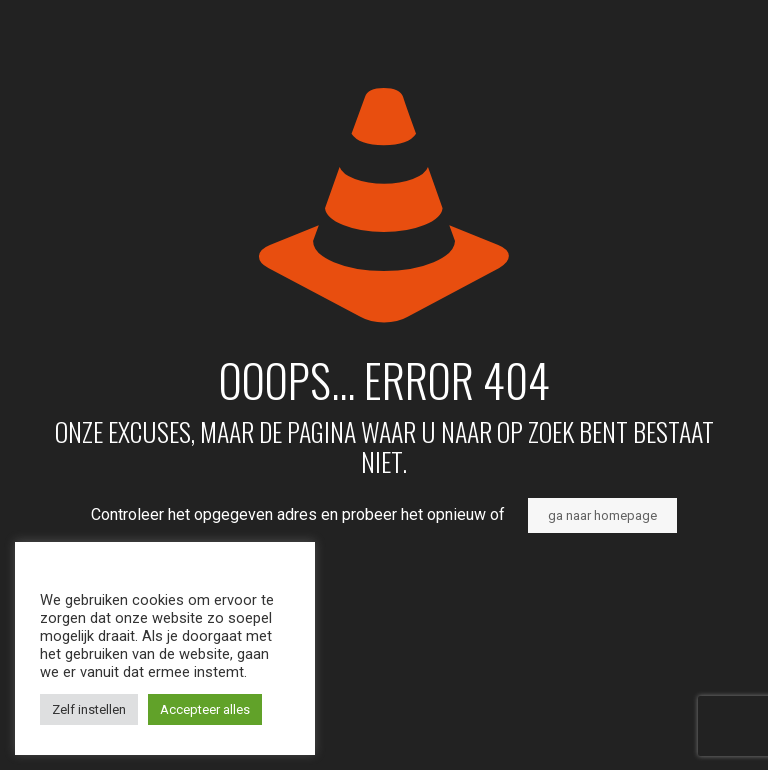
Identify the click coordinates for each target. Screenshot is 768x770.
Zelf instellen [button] (89, 709)
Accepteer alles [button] (205, 709)
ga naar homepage (602, 515)
